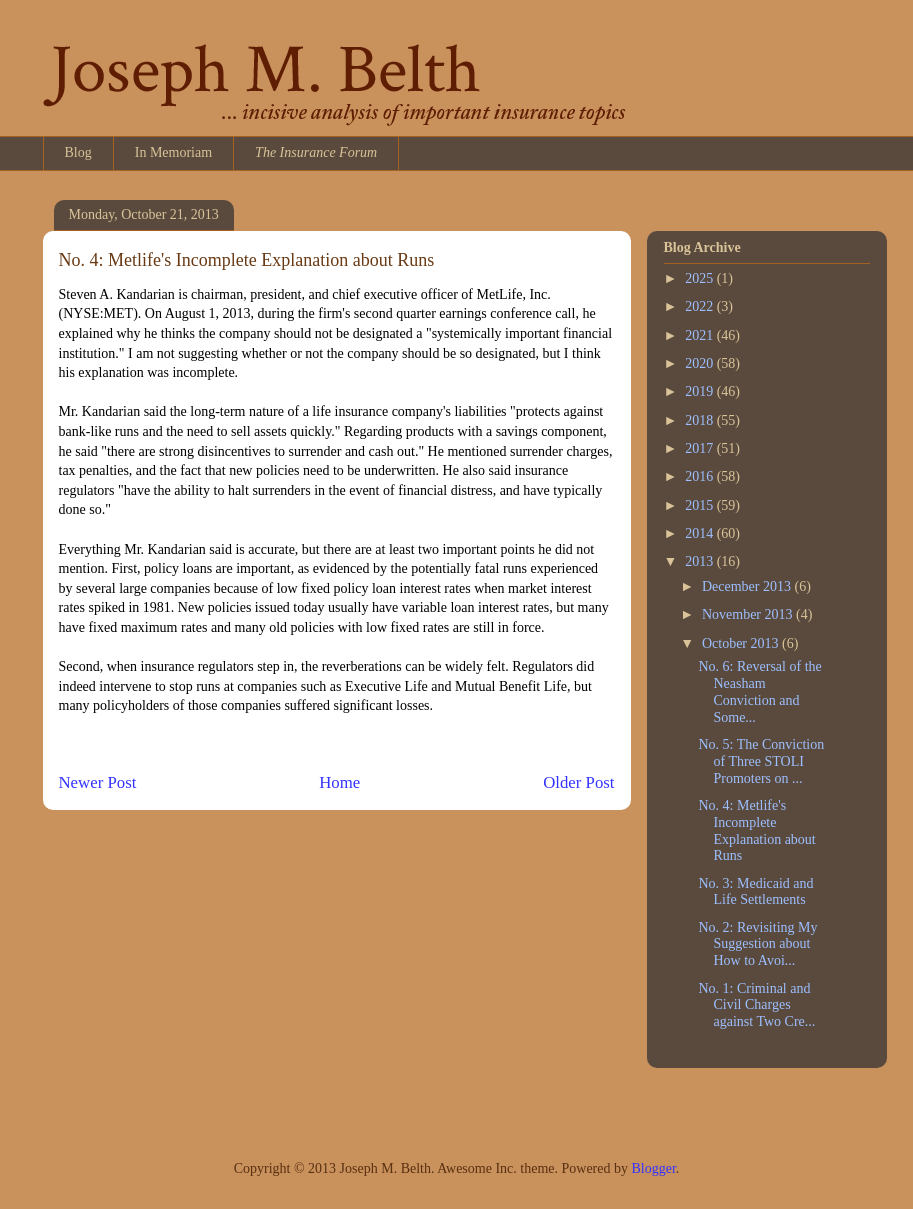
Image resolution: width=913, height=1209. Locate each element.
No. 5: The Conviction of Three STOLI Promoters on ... (761, 761)
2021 (701, 335)
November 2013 (749, 614)
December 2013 (748, 586)
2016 (701, 476)
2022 (701, 306)
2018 (701, 420)
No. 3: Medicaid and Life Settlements (755, 892)
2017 (701, 448)
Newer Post (98, 782)
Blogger (653, 1168)
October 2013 (742, 643)
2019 (701, 391)
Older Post (578, 782)
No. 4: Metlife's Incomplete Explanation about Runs (756, 830)
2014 (701, 533)
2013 (701, 561)
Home (339, 782)
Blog (78, 152)
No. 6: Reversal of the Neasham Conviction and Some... (759, 691)
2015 (701, 505)
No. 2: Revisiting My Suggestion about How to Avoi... (757, 944)
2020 (701, 363)
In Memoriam (173, 152)
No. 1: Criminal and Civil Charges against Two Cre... (756, 1005)
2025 (701, 278)
